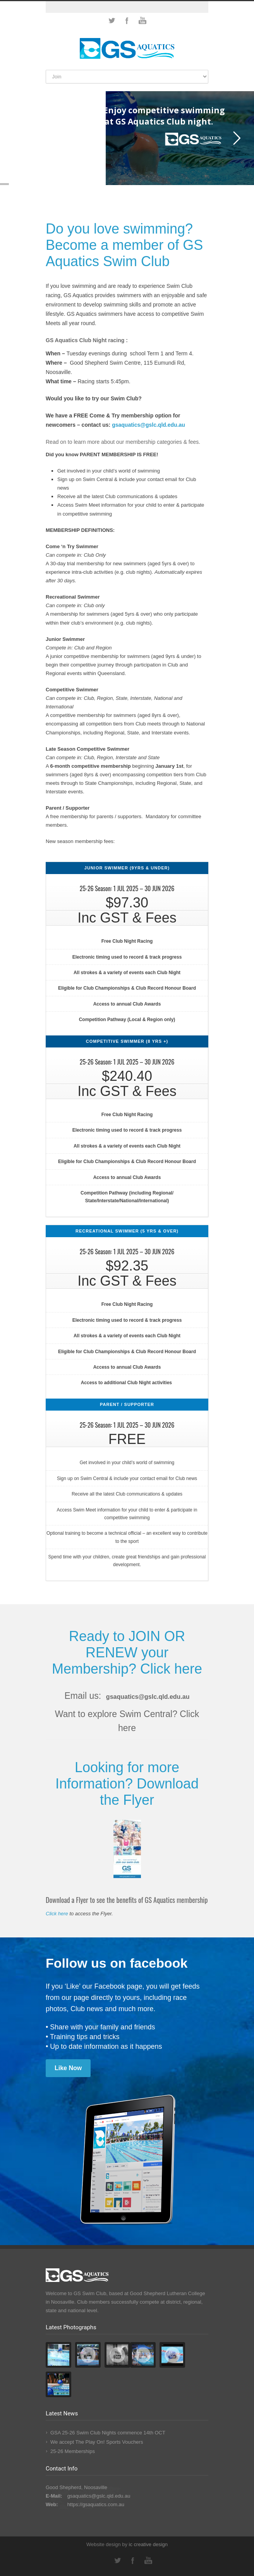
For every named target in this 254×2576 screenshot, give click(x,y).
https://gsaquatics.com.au (95, 2504)
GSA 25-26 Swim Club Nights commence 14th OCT (107, 2433)
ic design (148, 2544)
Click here (171, 1669)
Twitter (111, 20)
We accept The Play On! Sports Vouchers (96, 2442)
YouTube (142, 20)
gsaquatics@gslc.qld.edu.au (148, 1696)
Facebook (127, 20)
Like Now (68, 2068)
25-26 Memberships (72, 2451)
